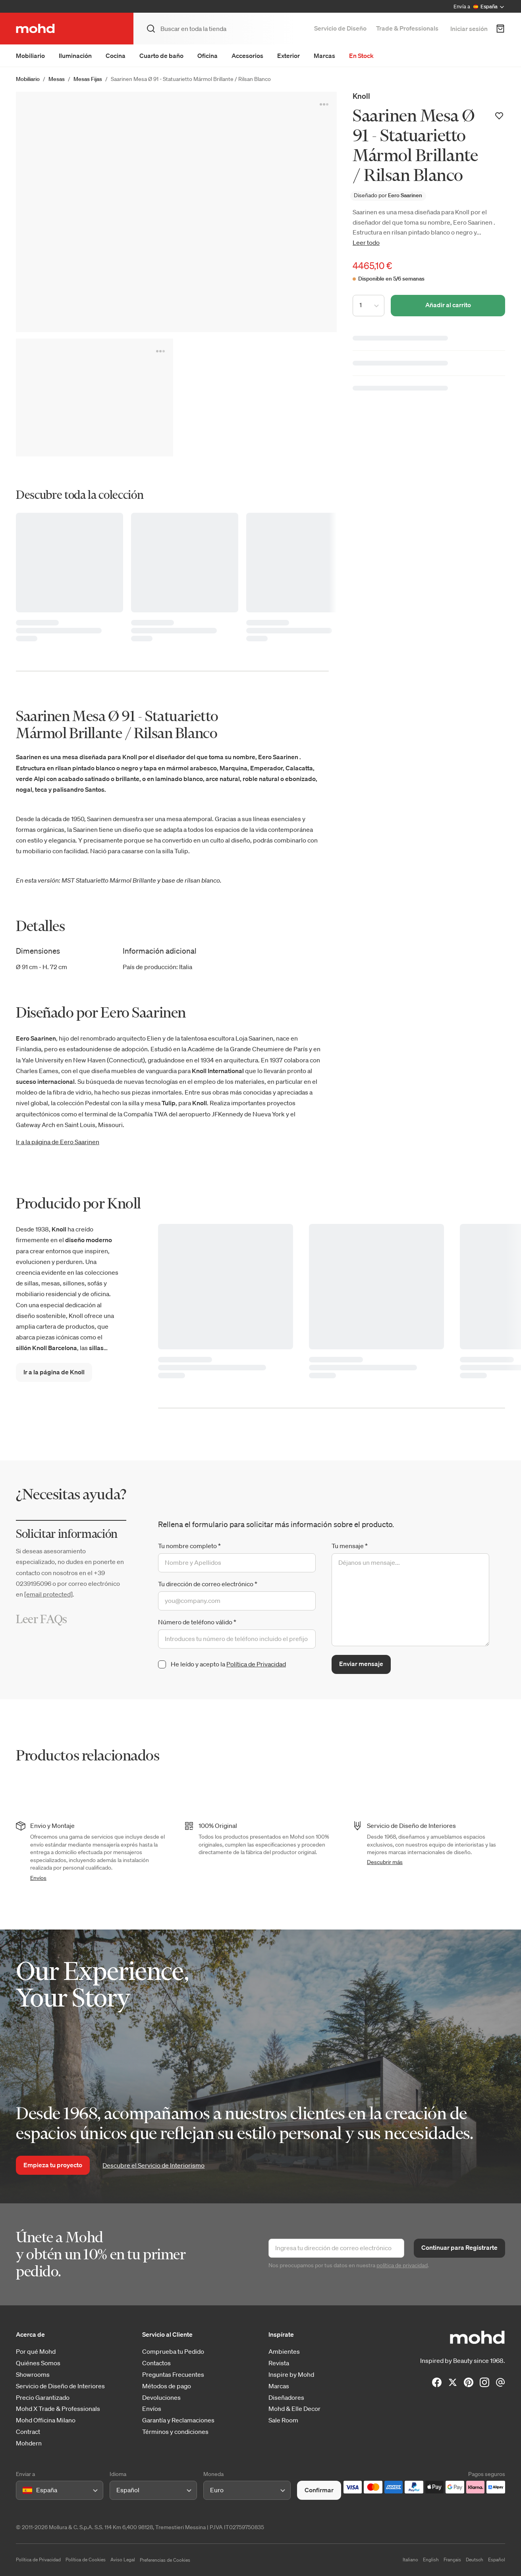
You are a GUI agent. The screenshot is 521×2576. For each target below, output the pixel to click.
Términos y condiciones (175, 2432)
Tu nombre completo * (189, 1546)
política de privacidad (402, 2265)
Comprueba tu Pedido (173, 2351)
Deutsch (474, 2559)
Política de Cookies (86, 2559)
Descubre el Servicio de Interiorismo (153, 2165)
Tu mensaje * (350, 1546)
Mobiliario (30, 56)
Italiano (410, 2559)
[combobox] (24, 2490)
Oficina (207, 56)
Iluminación (75, 56)
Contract (28, 2432)
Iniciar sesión (469, 29)
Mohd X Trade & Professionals (58, 2408)
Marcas (324, 56)
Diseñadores (286, 2397)
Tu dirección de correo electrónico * (207, 1584)
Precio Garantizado (42, 2397)
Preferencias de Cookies (165, 2560)
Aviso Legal (122, 2559)
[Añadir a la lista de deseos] (499, 116)
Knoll (361, 95)
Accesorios (247, 56)
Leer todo (366, 242)
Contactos (156, 2363)
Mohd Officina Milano (45, 2420)
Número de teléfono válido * (197, 1622)
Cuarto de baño (161, 56)
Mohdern (29, 2443)
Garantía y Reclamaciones (178, 2420)
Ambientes (284, 2351)
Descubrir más (385, 1862)
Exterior (288, 56)
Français (452, 2559)
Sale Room (283, 2420)
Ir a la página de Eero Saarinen (57, 1142)
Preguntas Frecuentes (173, 2374)
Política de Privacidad (256, 1664)
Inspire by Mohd (291, 2374)
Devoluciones (161, 2397)
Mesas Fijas (87, 79)
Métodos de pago (166, 2386)
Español (496, 2559)
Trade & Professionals (407, 28)
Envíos (38, 1877)
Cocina (115, 56)
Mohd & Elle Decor (294, 2408)
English (431, 2559)
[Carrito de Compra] (500, 28)
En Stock (361, 56)
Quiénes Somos (38, 2363)
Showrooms (33, 2374)
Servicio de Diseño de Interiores (60, 2386)
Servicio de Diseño (340, 28)
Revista (278, 2363)
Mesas (56, 79)
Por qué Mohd (36, 2351)
